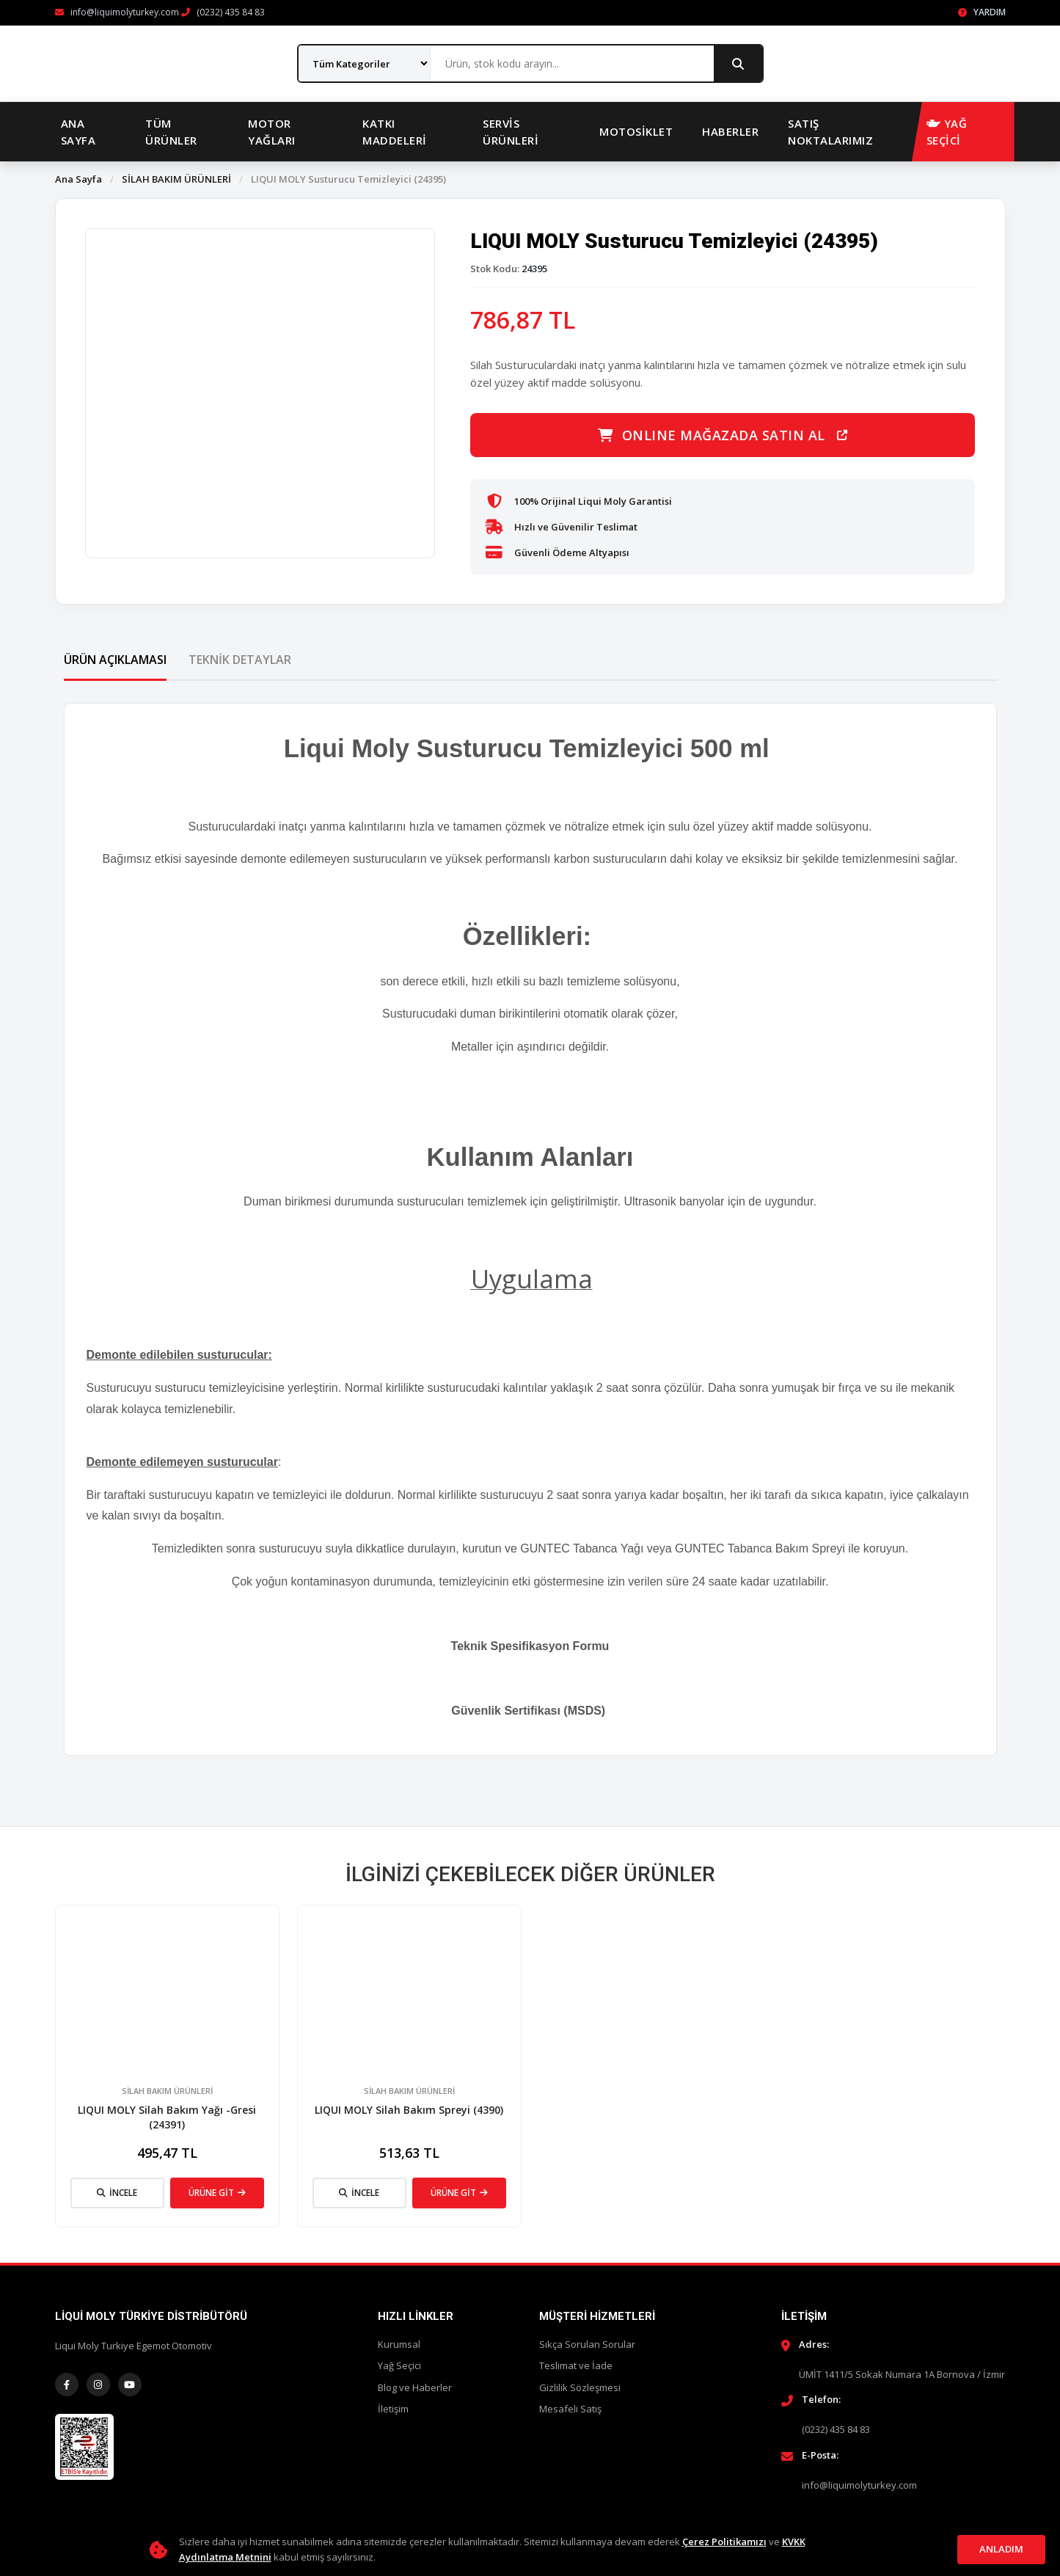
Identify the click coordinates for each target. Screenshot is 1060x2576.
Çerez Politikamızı (724, 2541)
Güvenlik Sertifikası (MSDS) (529, 1710)
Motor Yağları (272, 131)
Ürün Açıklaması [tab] (115, 660)
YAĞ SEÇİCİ (947, 131)
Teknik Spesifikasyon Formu (530, 1646)
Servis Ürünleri (510, 131)
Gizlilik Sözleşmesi (580, 2387)
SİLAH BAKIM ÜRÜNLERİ (176, 179)
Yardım (982, 12)
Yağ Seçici (399, 2365)
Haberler (730, 131)
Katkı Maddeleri (394, 131)
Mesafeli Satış (570, 2408)
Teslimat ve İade (576, 2365)
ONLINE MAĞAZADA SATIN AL (722, 435)
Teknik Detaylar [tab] (240, 660)
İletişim (393, 2408)
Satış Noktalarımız (830, 131)
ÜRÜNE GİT (217, 2192)
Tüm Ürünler (171, 131)
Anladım (1001, 2548)
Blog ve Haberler (415, 2387)
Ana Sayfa (78, 131)
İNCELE (117, 2192)
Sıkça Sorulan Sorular (587, 2344)
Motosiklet (636, 131)
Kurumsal (399, 2344)
